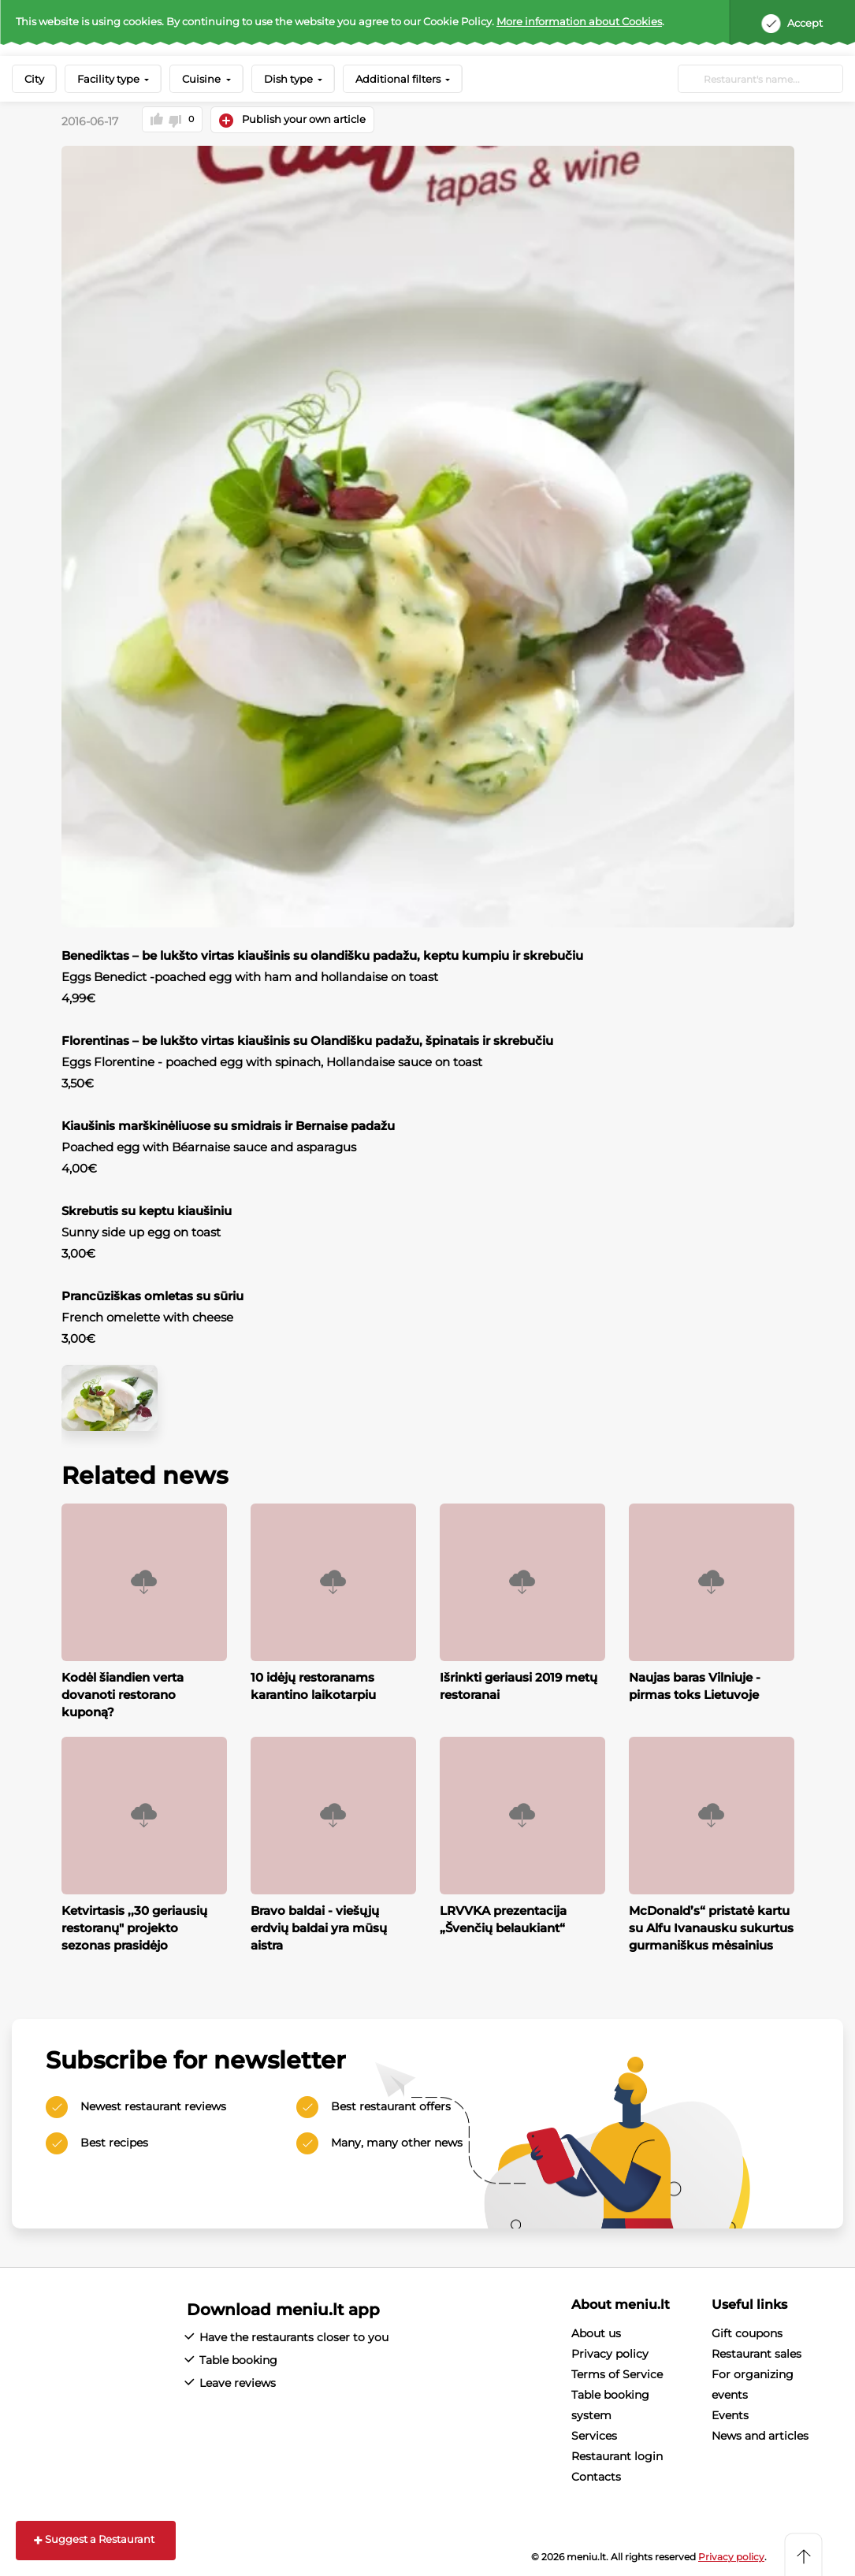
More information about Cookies (579, 21)
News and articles (760, 2436)
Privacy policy (610, 2354)
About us (596, 2333)
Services (594, 2436)
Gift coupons (747, 2333)
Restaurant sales (756, 2354)
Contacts (596, 2477)
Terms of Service (617, 2374)
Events (730, 2415)
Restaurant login (617, 2456)
